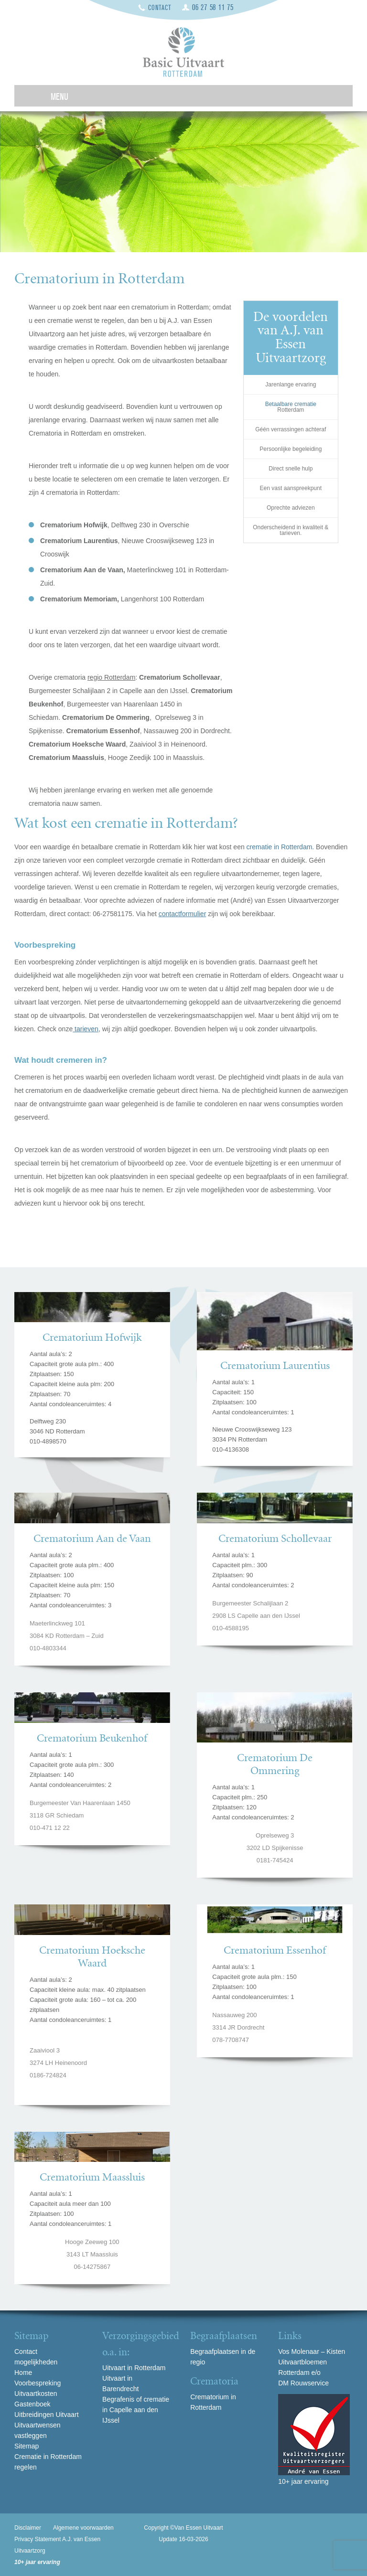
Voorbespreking (37, 2383)
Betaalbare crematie (290, 404)
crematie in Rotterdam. (280, 847)
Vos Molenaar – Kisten (311, 2351)
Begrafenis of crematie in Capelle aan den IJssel (135, 2409)
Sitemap (26, 2446)
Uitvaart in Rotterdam (133, 2368)
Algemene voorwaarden (83, 2527)
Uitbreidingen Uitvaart (46, 2414)
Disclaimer (27, 2527)
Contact (159, 7)
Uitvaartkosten (35, 2393)
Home (23, 2372)
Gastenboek (32, 2404)
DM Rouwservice (303, 2383)
